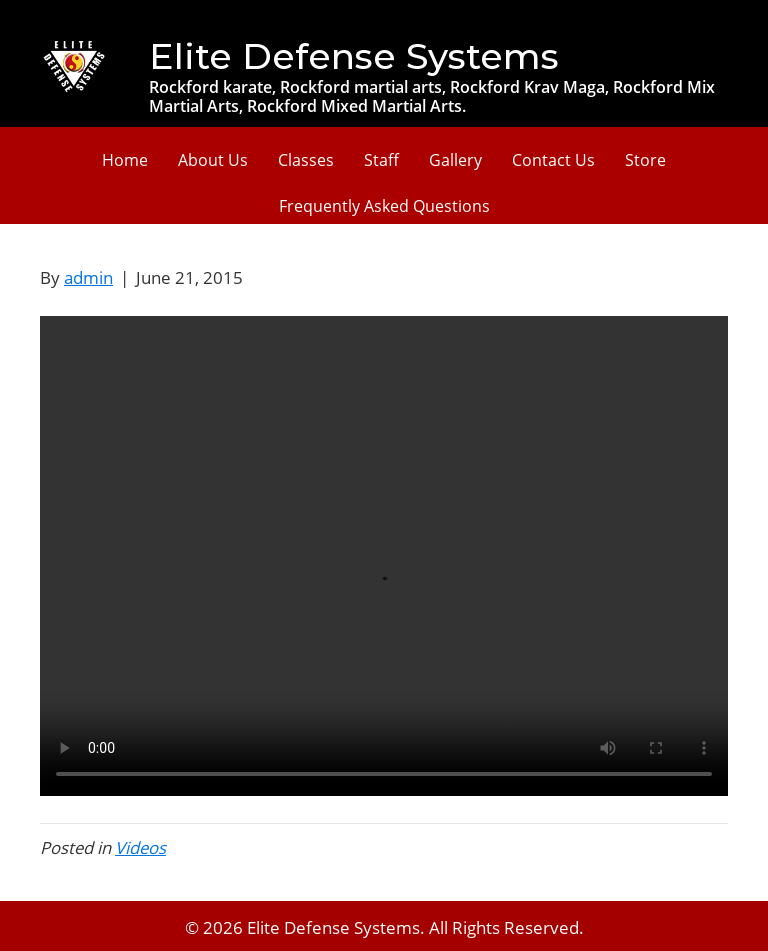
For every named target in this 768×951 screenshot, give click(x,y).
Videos (140, 847)
